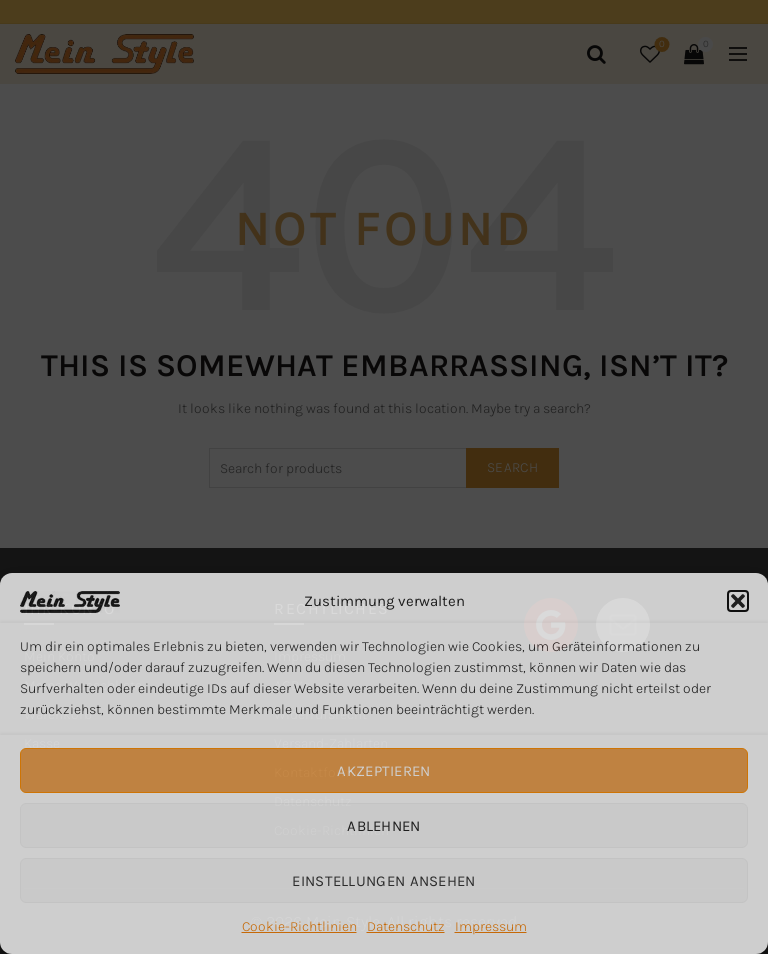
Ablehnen (383, 826)
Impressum (491, 926)
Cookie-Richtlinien (299, 926)
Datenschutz (406, 926)
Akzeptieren (383, 771)
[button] (738, 601)
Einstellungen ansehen (383, 881)
